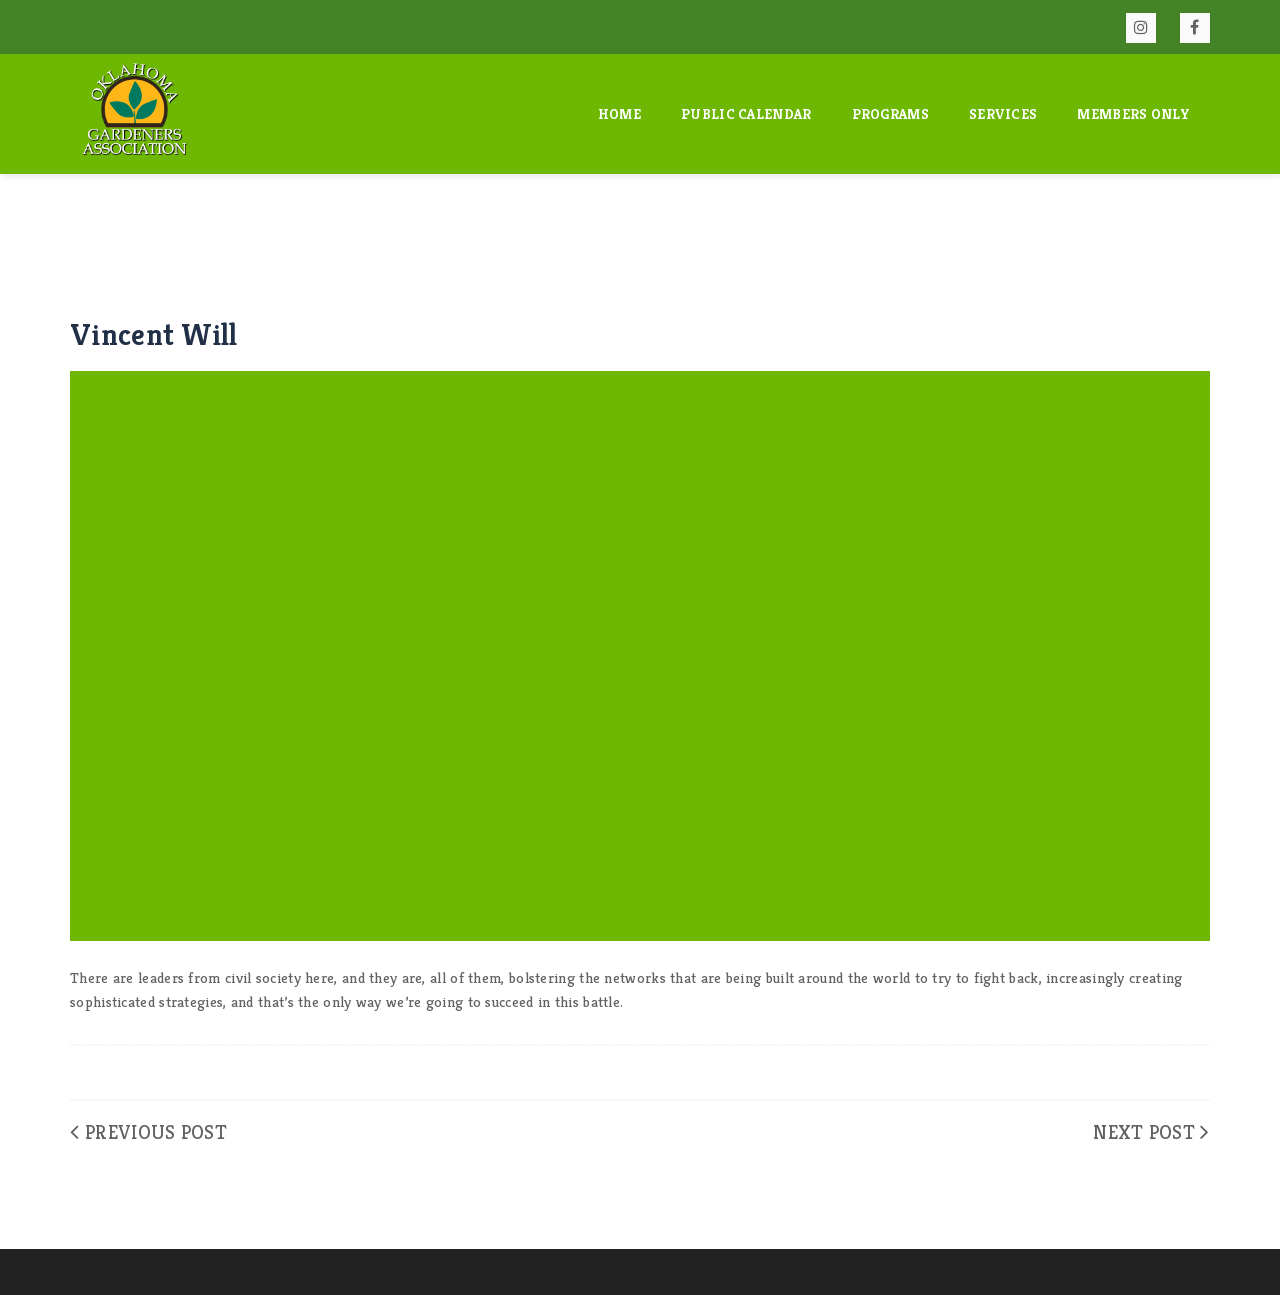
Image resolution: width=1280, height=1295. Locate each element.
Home (619, 114)
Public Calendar (746, 114)
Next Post (1144, 1132)
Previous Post (156, 1132)
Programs (890, 114)
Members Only (1133, 114)
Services (1003, 114)
